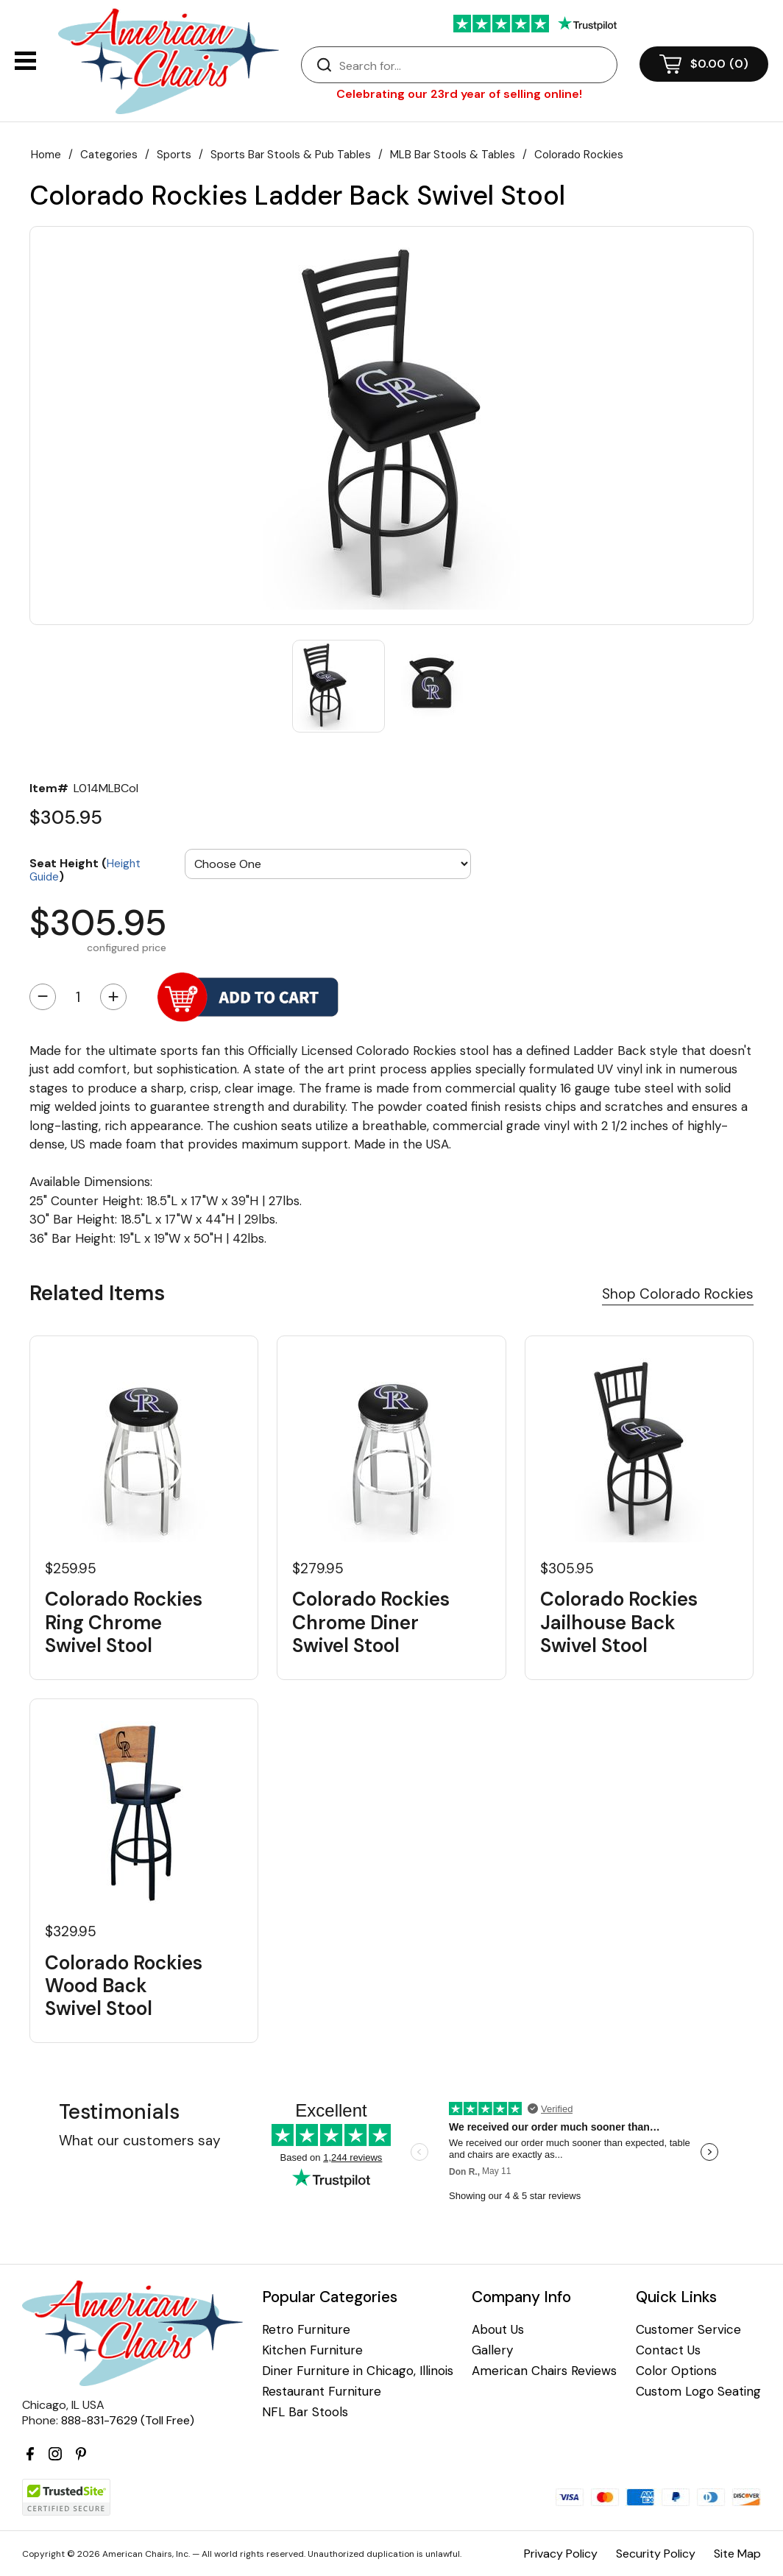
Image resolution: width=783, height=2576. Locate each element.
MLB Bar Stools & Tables (452, 154)
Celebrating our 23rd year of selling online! (459, 94)
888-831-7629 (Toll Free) (127, 2420)
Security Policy (655, 2553)
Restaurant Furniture (321, 2391)
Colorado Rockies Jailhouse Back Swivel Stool (619, 1622)
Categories (109, 154)
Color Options (676, 2371)
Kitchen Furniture (312, 2350)
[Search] (474, 65)
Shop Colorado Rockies (678, 1294)
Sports (174, 154)
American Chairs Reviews (544, 2371)
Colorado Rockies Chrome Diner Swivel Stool (371, 1622)
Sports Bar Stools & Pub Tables (290, 154)
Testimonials (119, 2111)
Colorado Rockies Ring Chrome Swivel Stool (123, 1622)
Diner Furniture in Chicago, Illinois (357, 2371)
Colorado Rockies (578, 154)
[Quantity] (78, 997)
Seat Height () (85, 869)
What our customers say (140, 2140)
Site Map (737, 2553)
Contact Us (668, 2350)
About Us (498, 2329)
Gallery (492, 2350)
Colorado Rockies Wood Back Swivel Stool (123, 1986)
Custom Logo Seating (698, 2391)
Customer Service (688, 2329)
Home (46, 154)
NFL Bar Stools (305, 2412)
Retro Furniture (306, 2329)
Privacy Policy (561, 2553)
